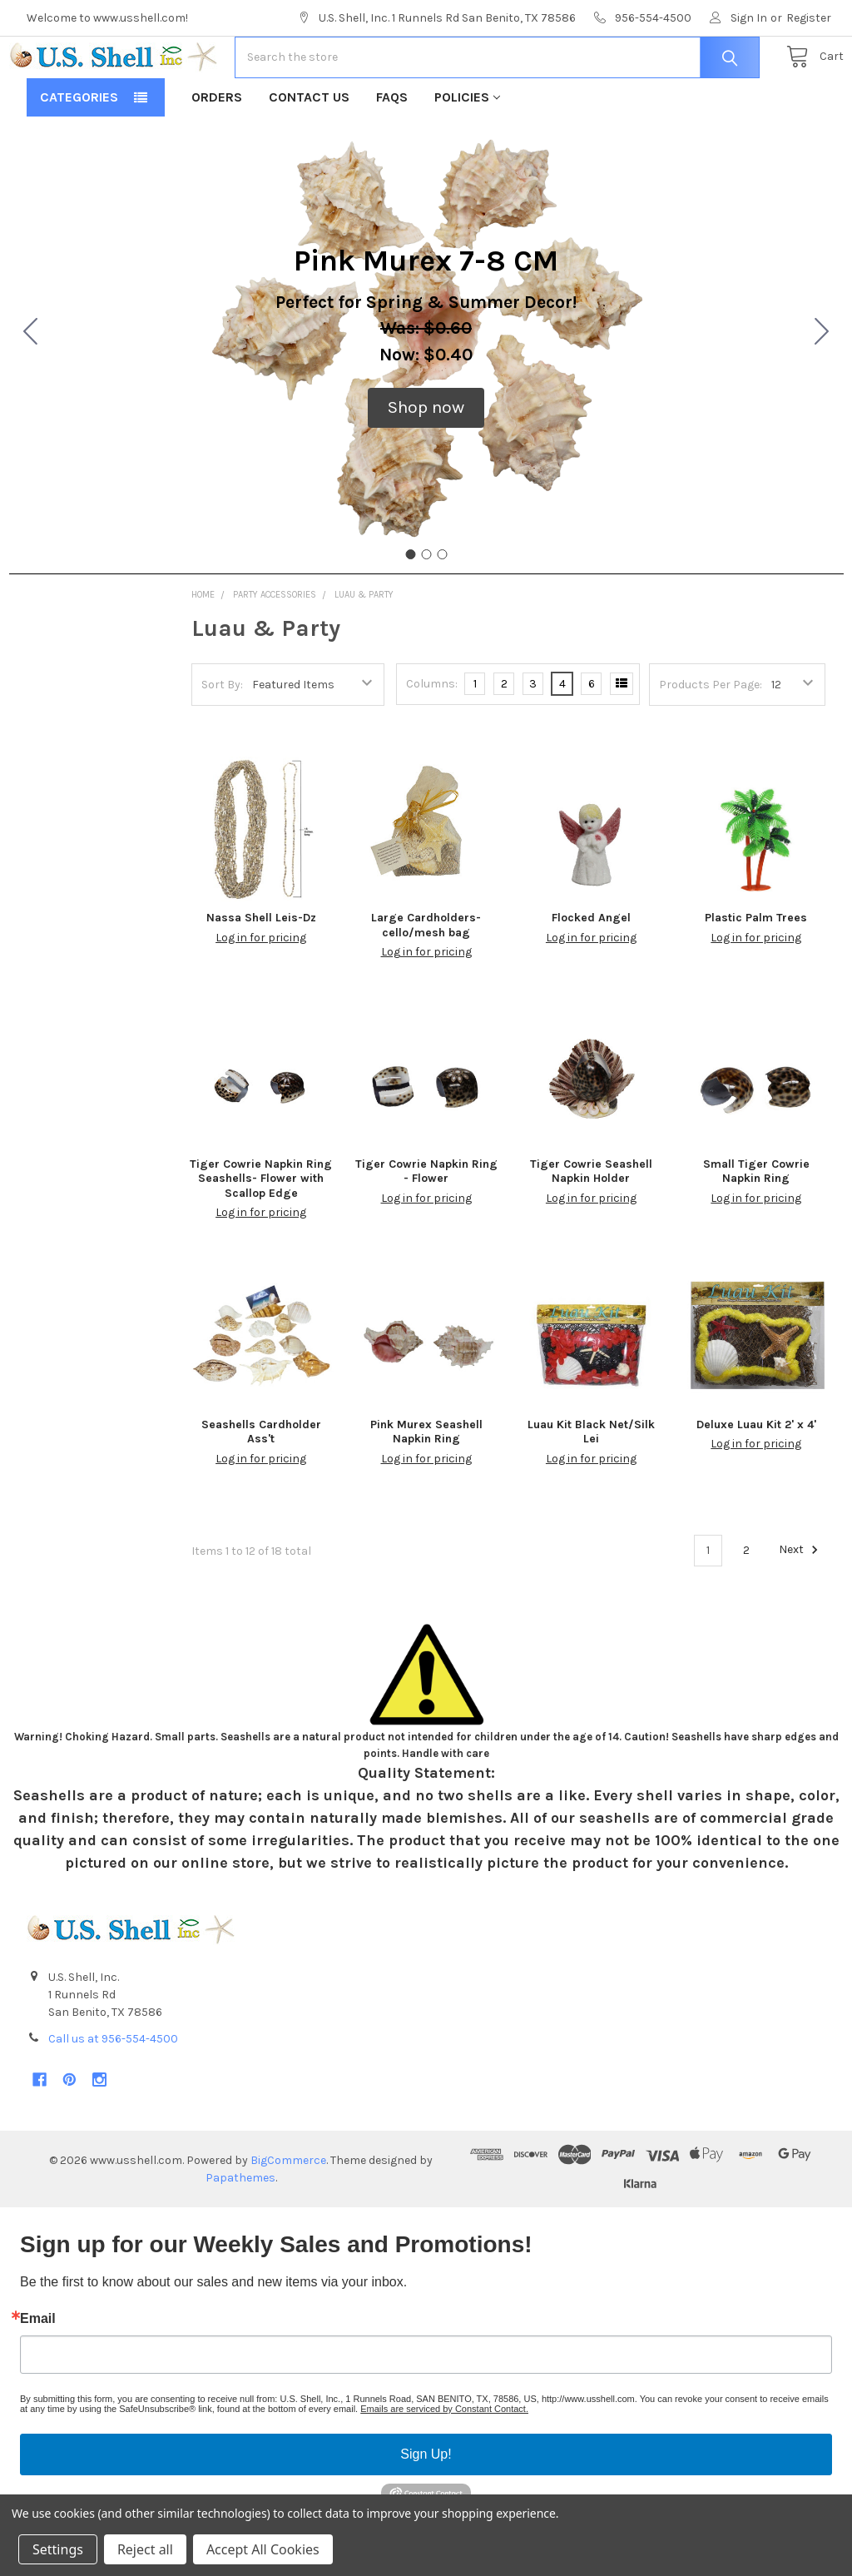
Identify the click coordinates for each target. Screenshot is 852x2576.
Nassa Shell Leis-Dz (261, 971)
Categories (79, 150)
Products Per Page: (710, 738)
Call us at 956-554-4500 (113, 2092)
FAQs (392, 150)
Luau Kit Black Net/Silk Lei (591, 1484)
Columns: (432, 737)
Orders (216, 150)
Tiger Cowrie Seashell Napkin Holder (591, 1224)
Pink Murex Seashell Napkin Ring (426, 1484)
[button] (426, 461)
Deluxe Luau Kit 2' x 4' (756, 1477)
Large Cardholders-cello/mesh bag (426, 978)
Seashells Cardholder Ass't (261, 1484)
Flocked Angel (591, 971)
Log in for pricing (260, 991)
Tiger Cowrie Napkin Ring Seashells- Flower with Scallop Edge (261, 1231)
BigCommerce (288, 2213)
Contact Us (309, 150)
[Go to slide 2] (822, 386)
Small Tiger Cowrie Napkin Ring (756, 1224)
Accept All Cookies (263, 2549)
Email (38, 2372)
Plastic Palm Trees (756, 971)
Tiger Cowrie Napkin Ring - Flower (426, 1224)
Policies (467, 150)
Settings (57, 2549)
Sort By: (222, 738)
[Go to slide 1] (410, 608)
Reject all (145, 2549)
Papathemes (240, 2231)
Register (808, 18)
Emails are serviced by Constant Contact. (444, 2462)
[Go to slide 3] (30, 386)
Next (801, 1603)
